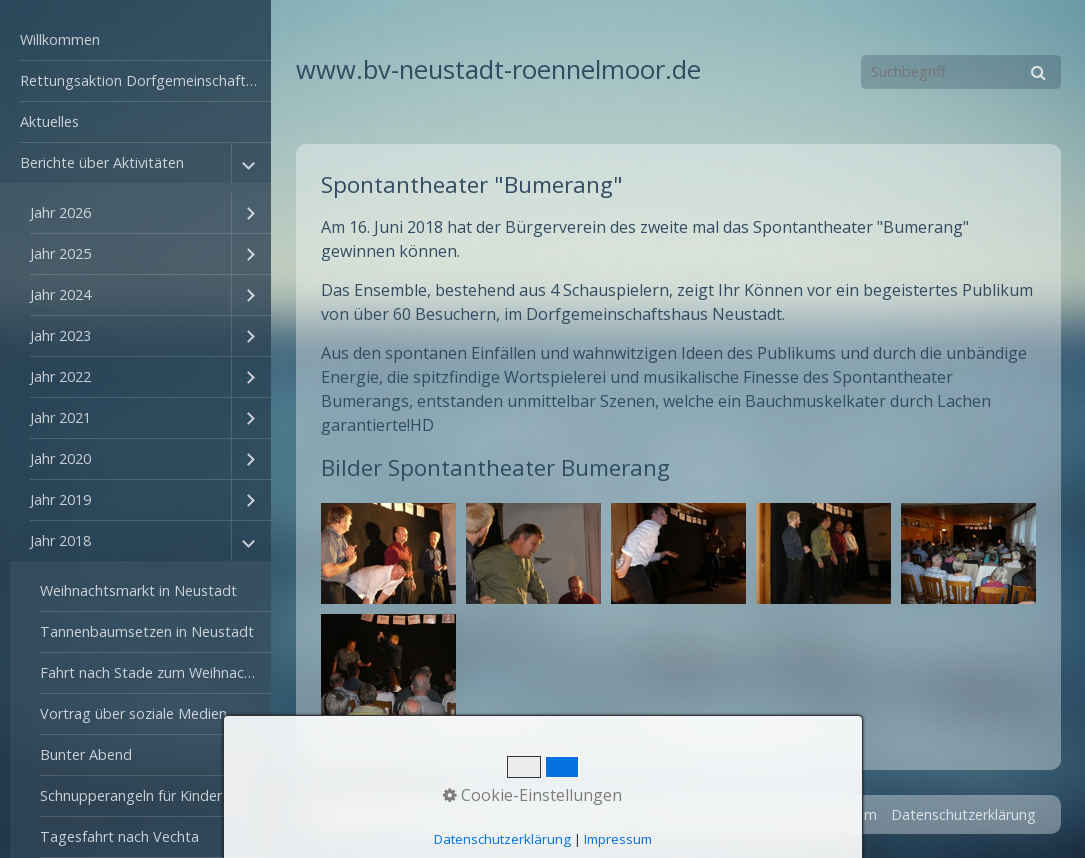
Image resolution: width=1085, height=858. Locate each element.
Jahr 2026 (60, 212)
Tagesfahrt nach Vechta (119, 836)
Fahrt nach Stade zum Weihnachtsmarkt (155, 672)
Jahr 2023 (60, 335)
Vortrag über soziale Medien (133, 713)
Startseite (689, 814)
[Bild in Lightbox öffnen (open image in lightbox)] (388, 553)
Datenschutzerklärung (963, 814)
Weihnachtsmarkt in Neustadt (138, 590)
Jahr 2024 (60, 294)
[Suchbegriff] (961, 72)
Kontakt (762, 814)
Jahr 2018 (60, 540)
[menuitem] (135, 40)
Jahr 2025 (60, 253)
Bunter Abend (86, 754)
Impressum (840, 814)
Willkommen (60, 39)
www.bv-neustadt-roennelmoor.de (498, 69)
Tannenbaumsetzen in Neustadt (147, 631)
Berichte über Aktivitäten (102, 162)
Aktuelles (49, 121)
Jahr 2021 (60, 417)
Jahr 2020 (60, 458)
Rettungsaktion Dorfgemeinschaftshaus (145, 80)
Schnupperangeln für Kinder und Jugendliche (155, 795)
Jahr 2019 (60, 499)
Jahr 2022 (60, 376)
